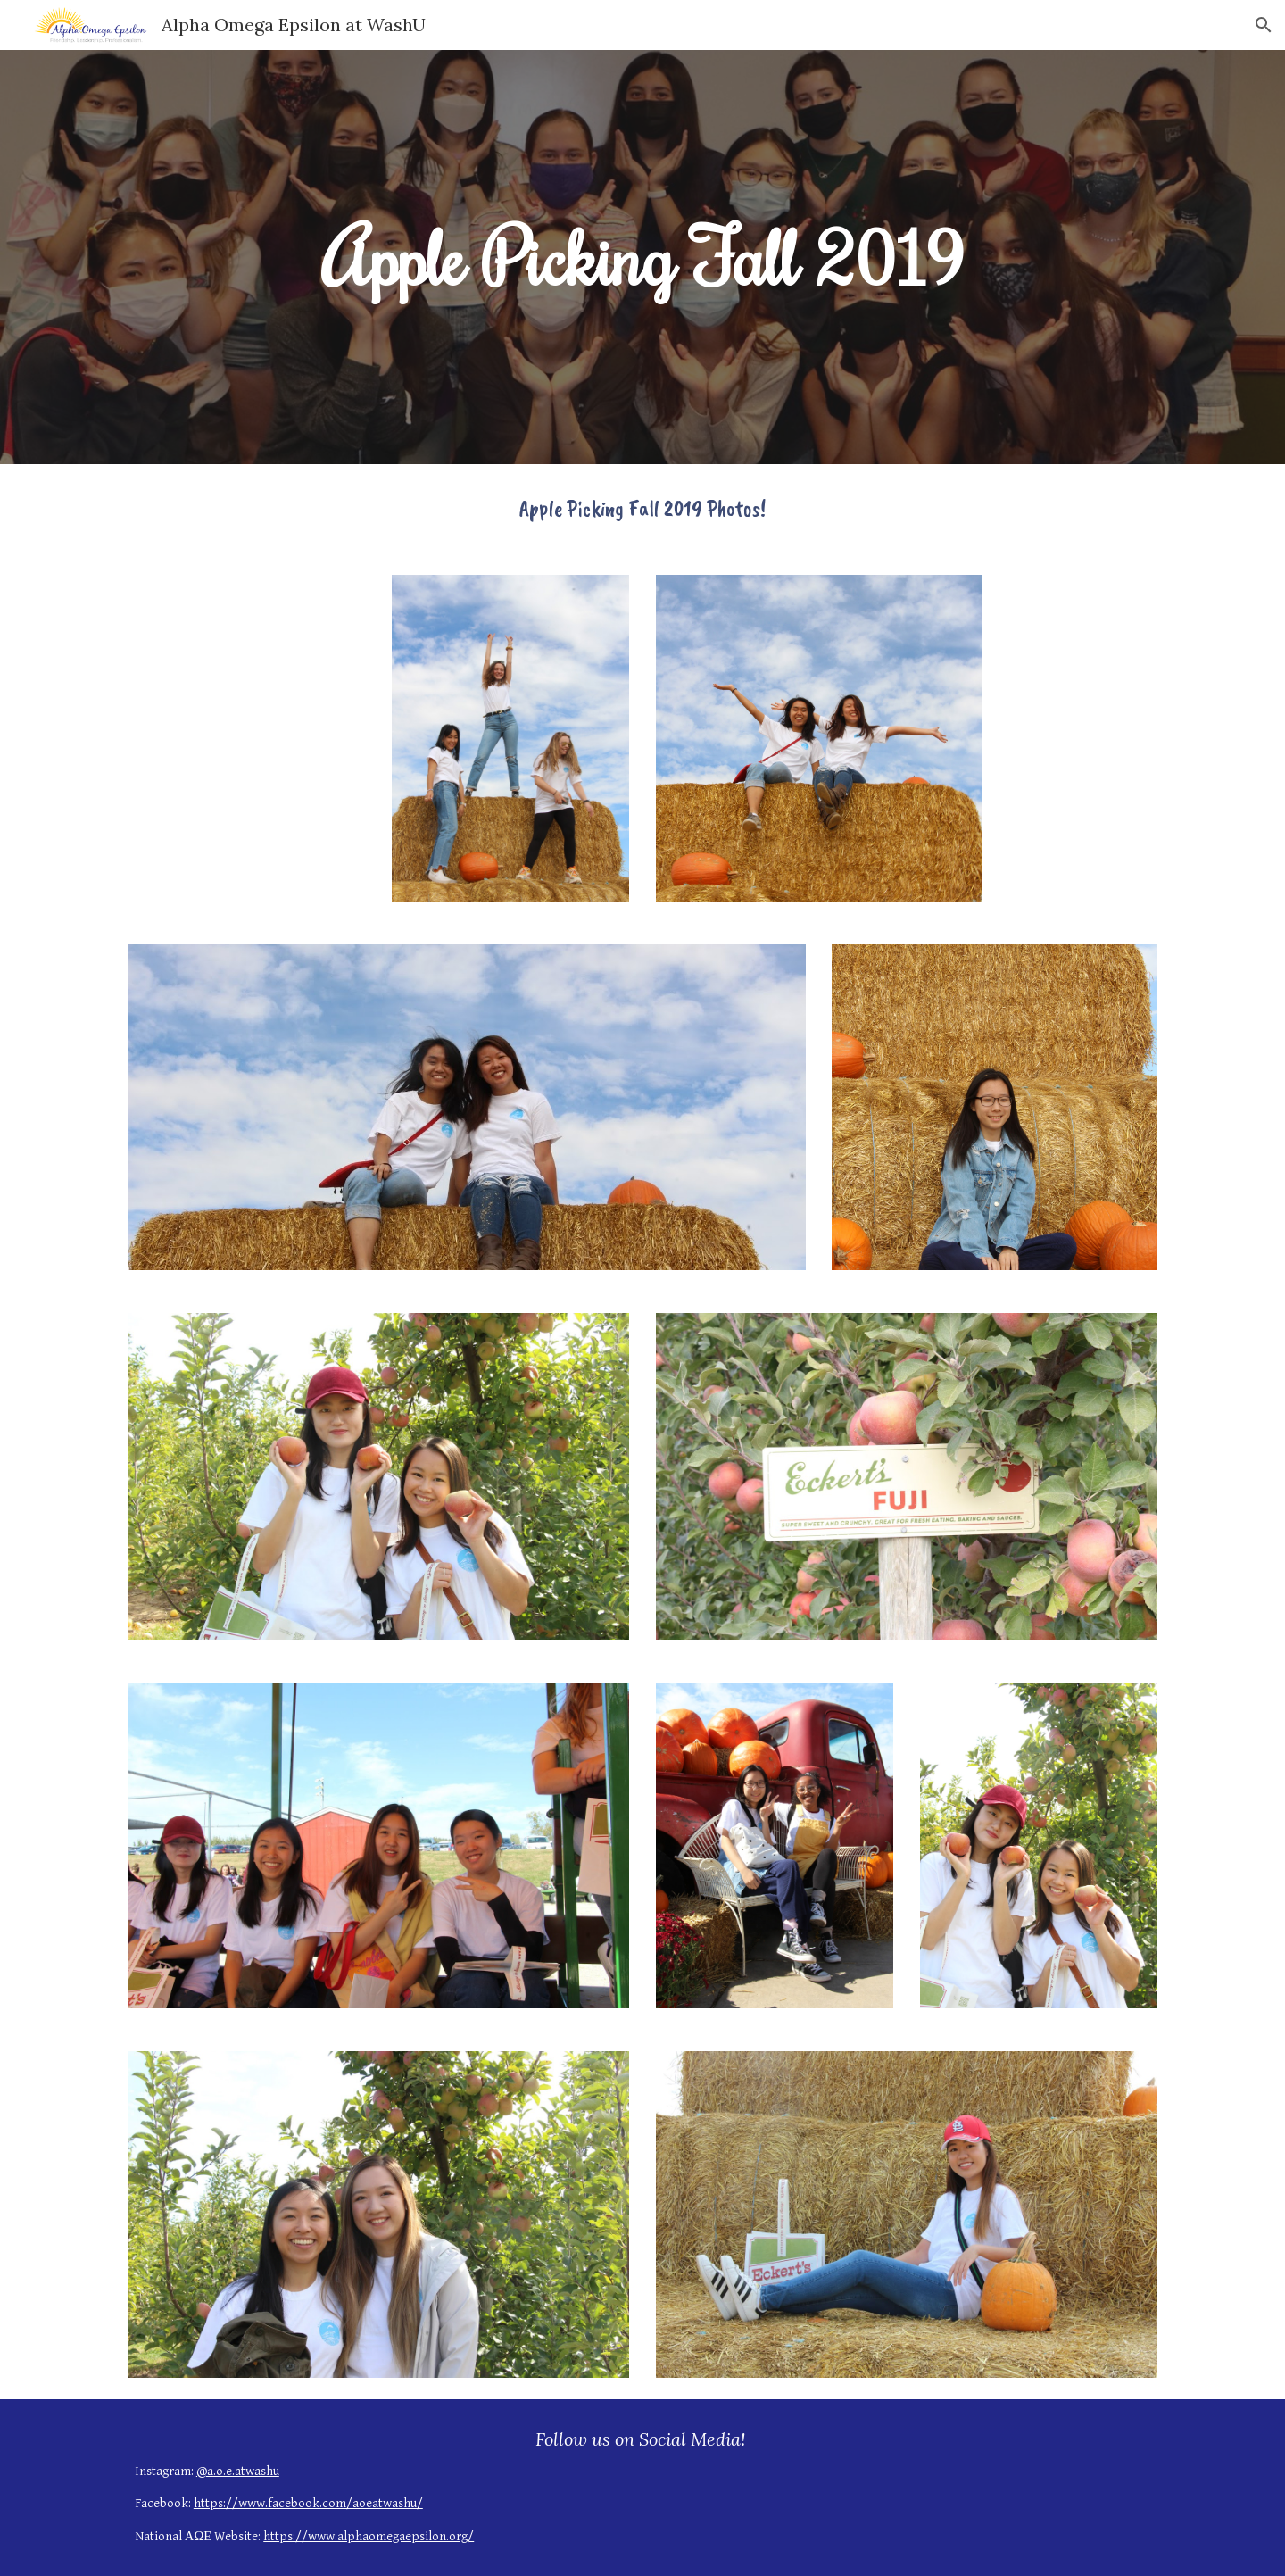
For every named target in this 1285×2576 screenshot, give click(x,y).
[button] (1263, 25)
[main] (642, 257)
